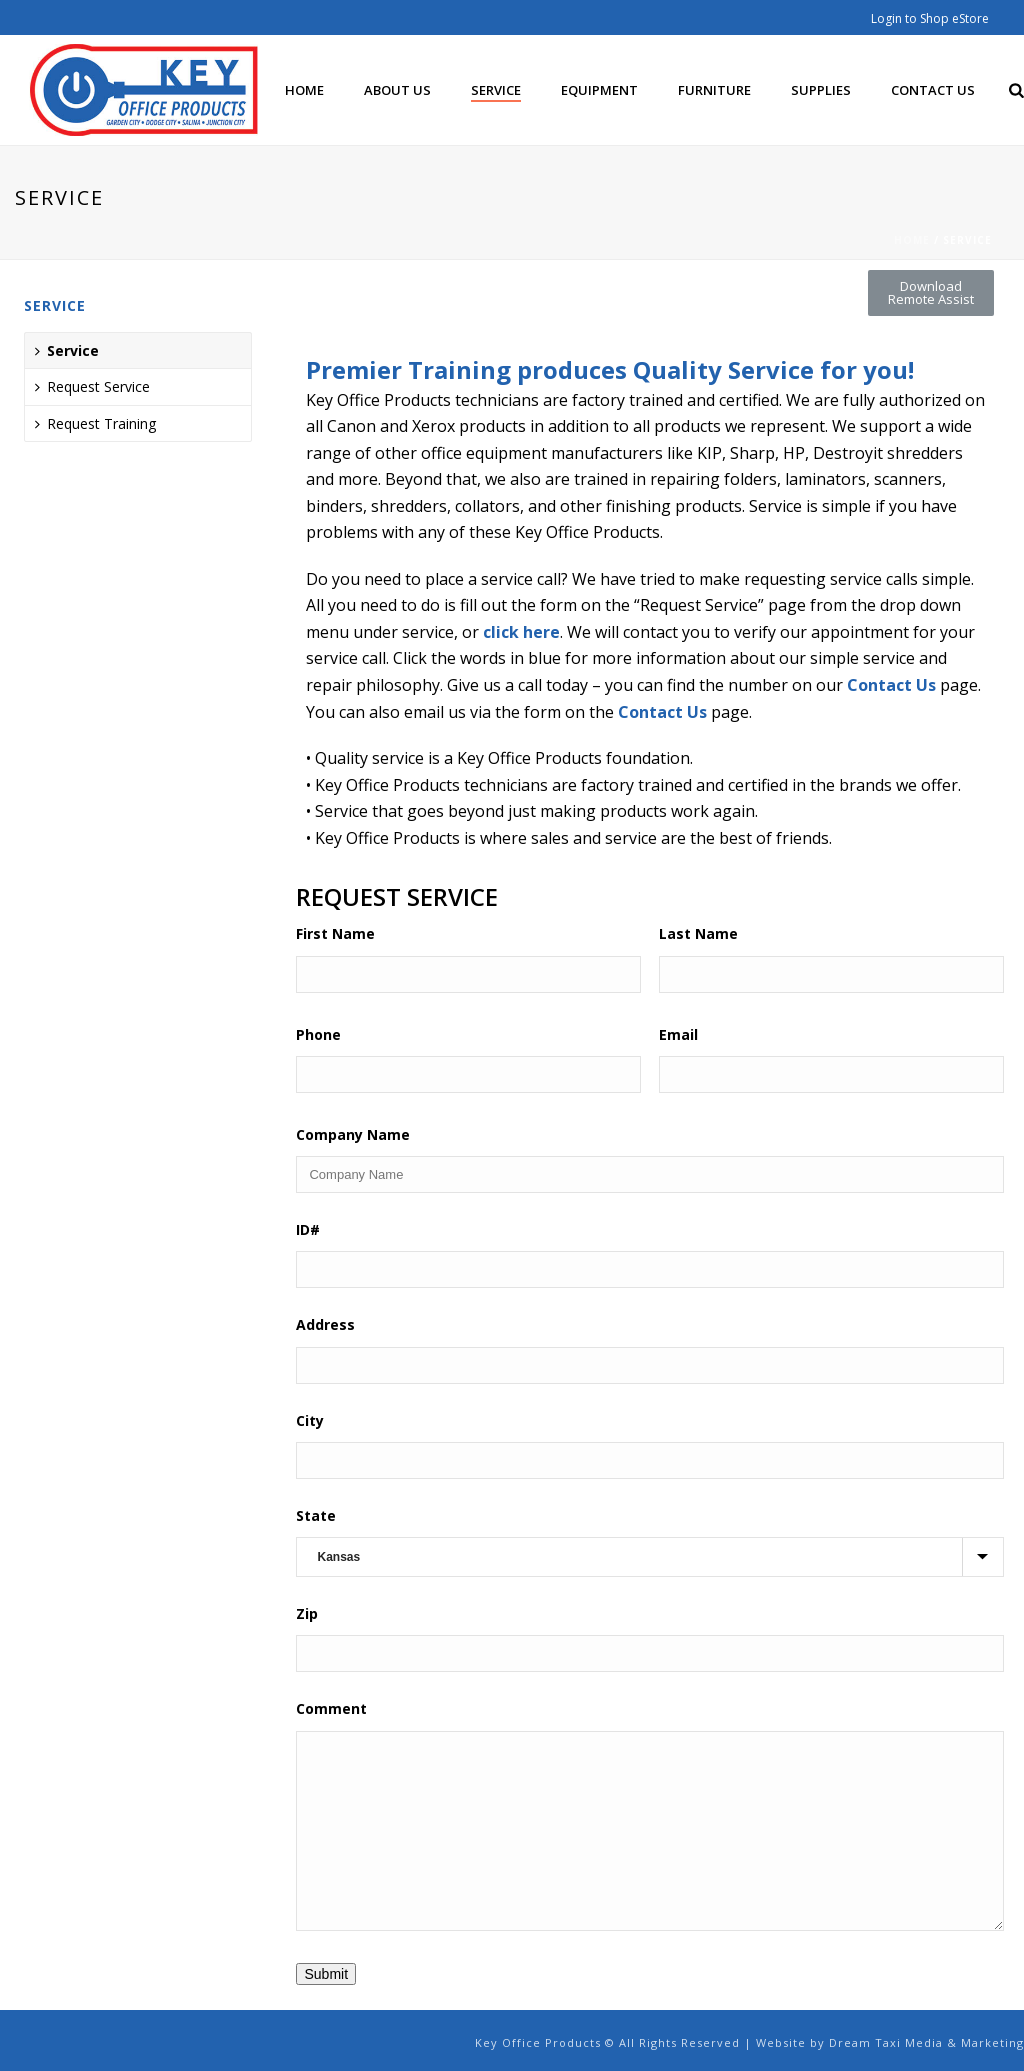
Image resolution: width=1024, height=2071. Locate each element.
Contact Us (933, 90)
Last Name (698, 933)
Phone (318, 1034)
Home (304, 90)
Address (325, 1324)
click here (521, 632)
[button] (931, 293)
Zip (307, 1613)
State (316, 1515)
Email (678, 1034)
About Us (397, 90)
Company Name (353, 1134)
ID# (308, 1229)
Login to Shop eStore (930, 19)
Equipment (599, 90)
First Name (335, 933)
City (310, 1420)
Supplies (821, 90)
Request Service (92, 386)
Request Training (95, 423)
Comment (331, 1708)
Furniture (714, 90)
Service (496, 90)
